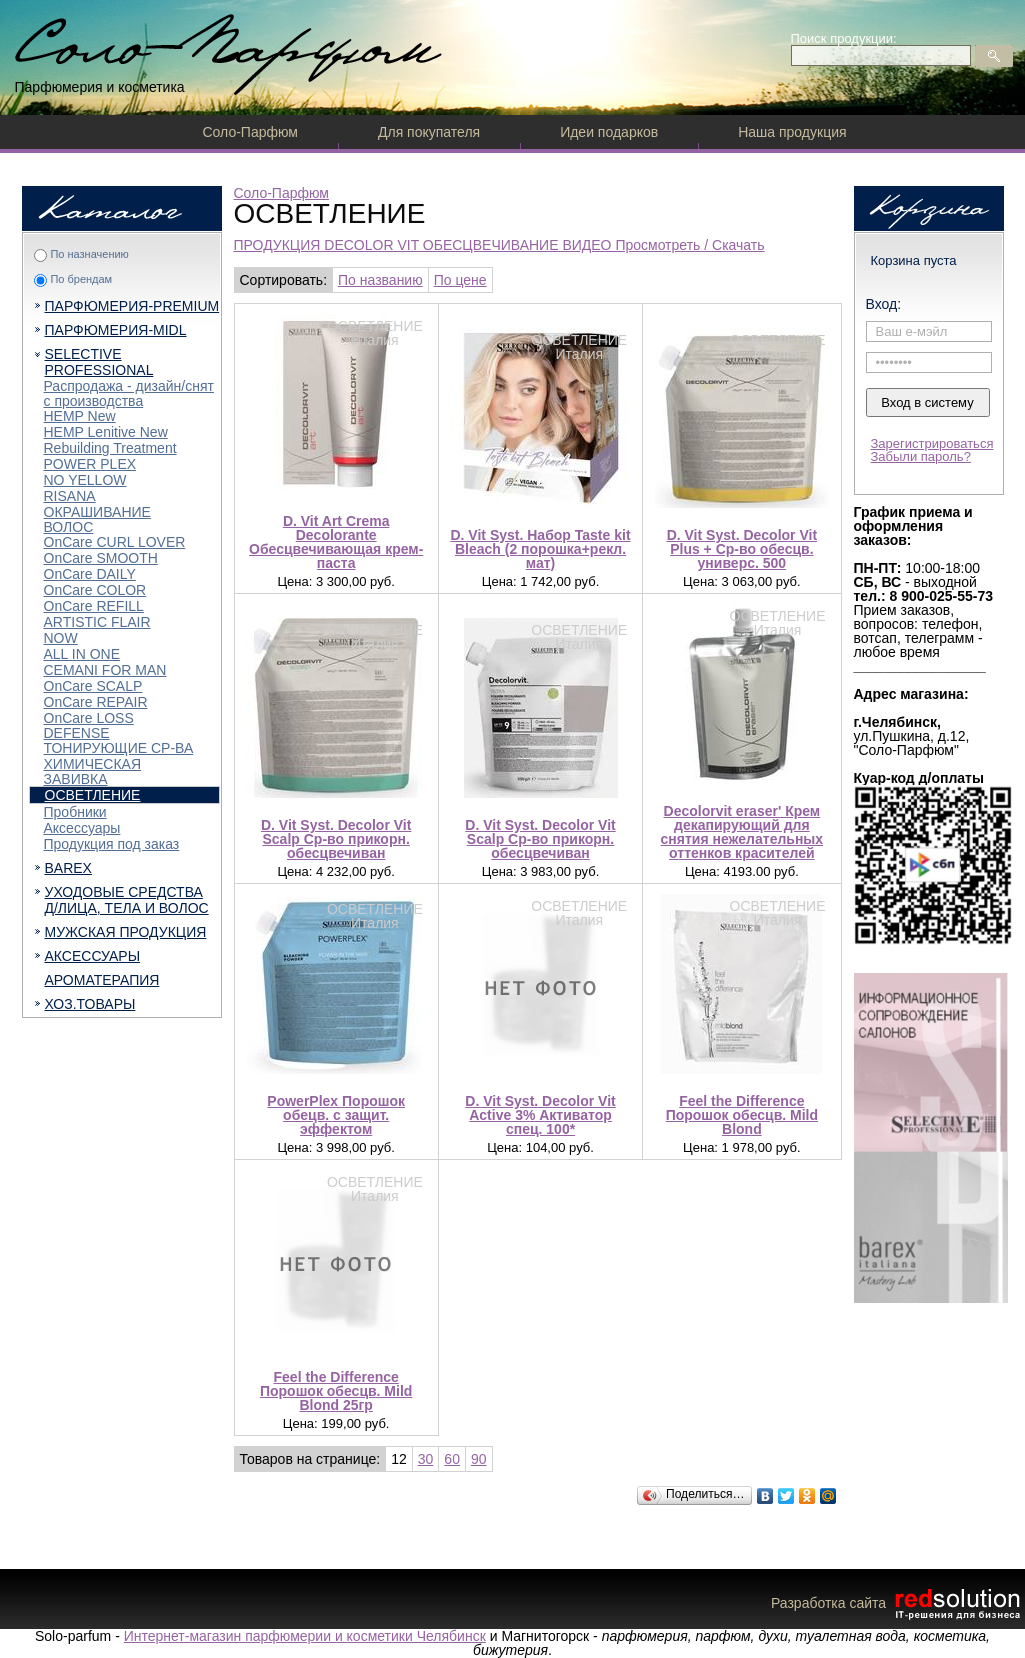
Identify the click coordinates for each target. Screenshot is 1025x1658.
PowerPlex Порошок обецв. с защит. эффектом (336, 1115)
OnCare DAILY (90, 574)
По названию (380, 280)
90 (479, 1459)
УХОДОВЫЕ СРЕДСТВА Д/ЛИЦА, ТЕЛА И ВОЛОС (127, 900)
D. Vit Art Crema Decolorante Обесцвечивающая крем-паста (336, 542)
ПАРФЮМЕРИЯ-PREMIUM (132, 306)
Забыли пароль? (921, 456)
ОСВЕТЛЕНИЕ (93, 795)
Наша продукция (792, 132)
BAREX (68, 868)
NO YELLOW (85, 480)
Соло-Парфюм (250, 132)
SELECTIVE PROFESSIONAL (99, 362)
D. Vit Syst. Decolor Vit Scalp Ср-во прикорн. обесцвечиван (336, 839)
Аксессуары (82, 828)
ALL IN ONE (82, 654)
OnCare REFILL (94, 606)
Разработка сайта (898, 1603)
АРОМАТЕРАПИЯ (102, 980)
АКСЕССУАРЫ (93, 956)
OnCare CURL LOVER (115, 542)
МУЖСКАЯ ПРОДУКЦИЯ (126, 932)
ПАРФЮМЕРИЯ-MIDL (116, 330)
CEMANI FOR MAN (105, 670)
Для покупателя (429, 132)
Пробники (75, 812)
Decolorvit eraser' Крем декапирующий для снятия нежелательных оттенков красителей (742, 832)
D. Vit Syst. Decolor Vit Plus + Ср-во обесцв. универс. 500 (742, 549)
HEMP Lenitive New (106, 432)
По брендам (81, 279)
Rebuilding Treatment (110, 448)
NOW (61, 638)
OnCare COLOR (95, 590)
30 (426, 1459)
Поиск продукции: (844, 38)
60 (452, 1459)
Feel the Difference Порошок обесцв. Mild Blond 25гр (336, 1391)
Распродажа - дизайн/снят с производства (129, 393)
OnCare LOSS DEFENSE (89, 725)
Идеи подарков (609, 132)
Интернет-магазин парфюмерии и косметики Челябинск (305, 1636)
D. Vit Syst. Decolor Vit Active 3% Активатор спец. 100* (540, 1115)
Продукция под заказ (112, 844)
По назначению (89, 254)
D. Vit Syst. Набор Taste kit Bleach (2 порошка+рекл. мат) (540, 549)
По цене (460, 280)
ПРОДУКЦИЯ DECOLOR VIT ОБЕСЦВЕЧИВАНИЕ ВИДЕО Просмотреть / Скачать (499, 245)
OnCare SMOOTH (101, 558)
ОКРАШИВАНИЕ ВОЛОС (97, 519)
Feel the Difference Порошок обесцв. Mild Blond (742, 1115)
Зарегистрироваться (932, 443)
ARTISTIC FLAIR (97, 622)
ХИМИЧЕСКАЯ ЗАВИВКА (93, 771)
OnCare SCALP (93, 686)
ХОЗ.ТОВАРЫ (90, 1004)
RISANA (70, 496)
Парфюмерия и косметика (100, 87)
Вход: (884, 304)
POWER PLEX (90, 464)
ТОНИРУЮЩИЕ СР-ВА (119, 748)
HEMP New (80, 416)
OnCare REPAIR (96, 702)
